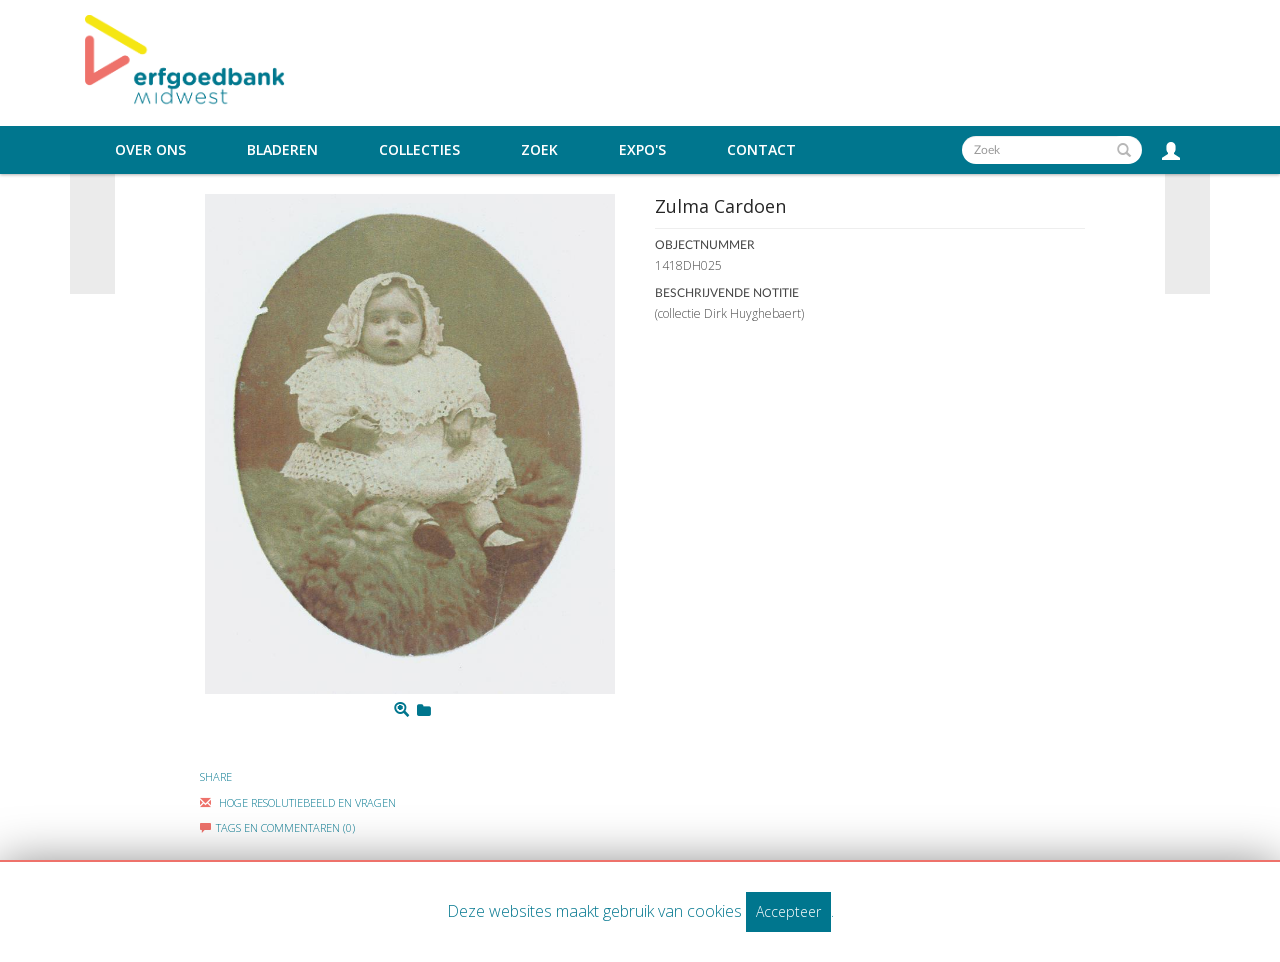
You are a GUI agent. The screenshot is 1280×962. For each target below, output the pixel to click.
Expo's (642, 150)
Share (216, 776)
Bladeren (282, 150)
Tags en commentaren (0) (277, 827)
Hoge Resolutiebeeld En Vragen (298, 802)
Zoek (539, 150)
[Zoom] (401, 710)
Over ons (150, 150)
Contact (761, 150)
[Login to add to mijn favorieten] (424, 710)
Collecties (419, 150)
